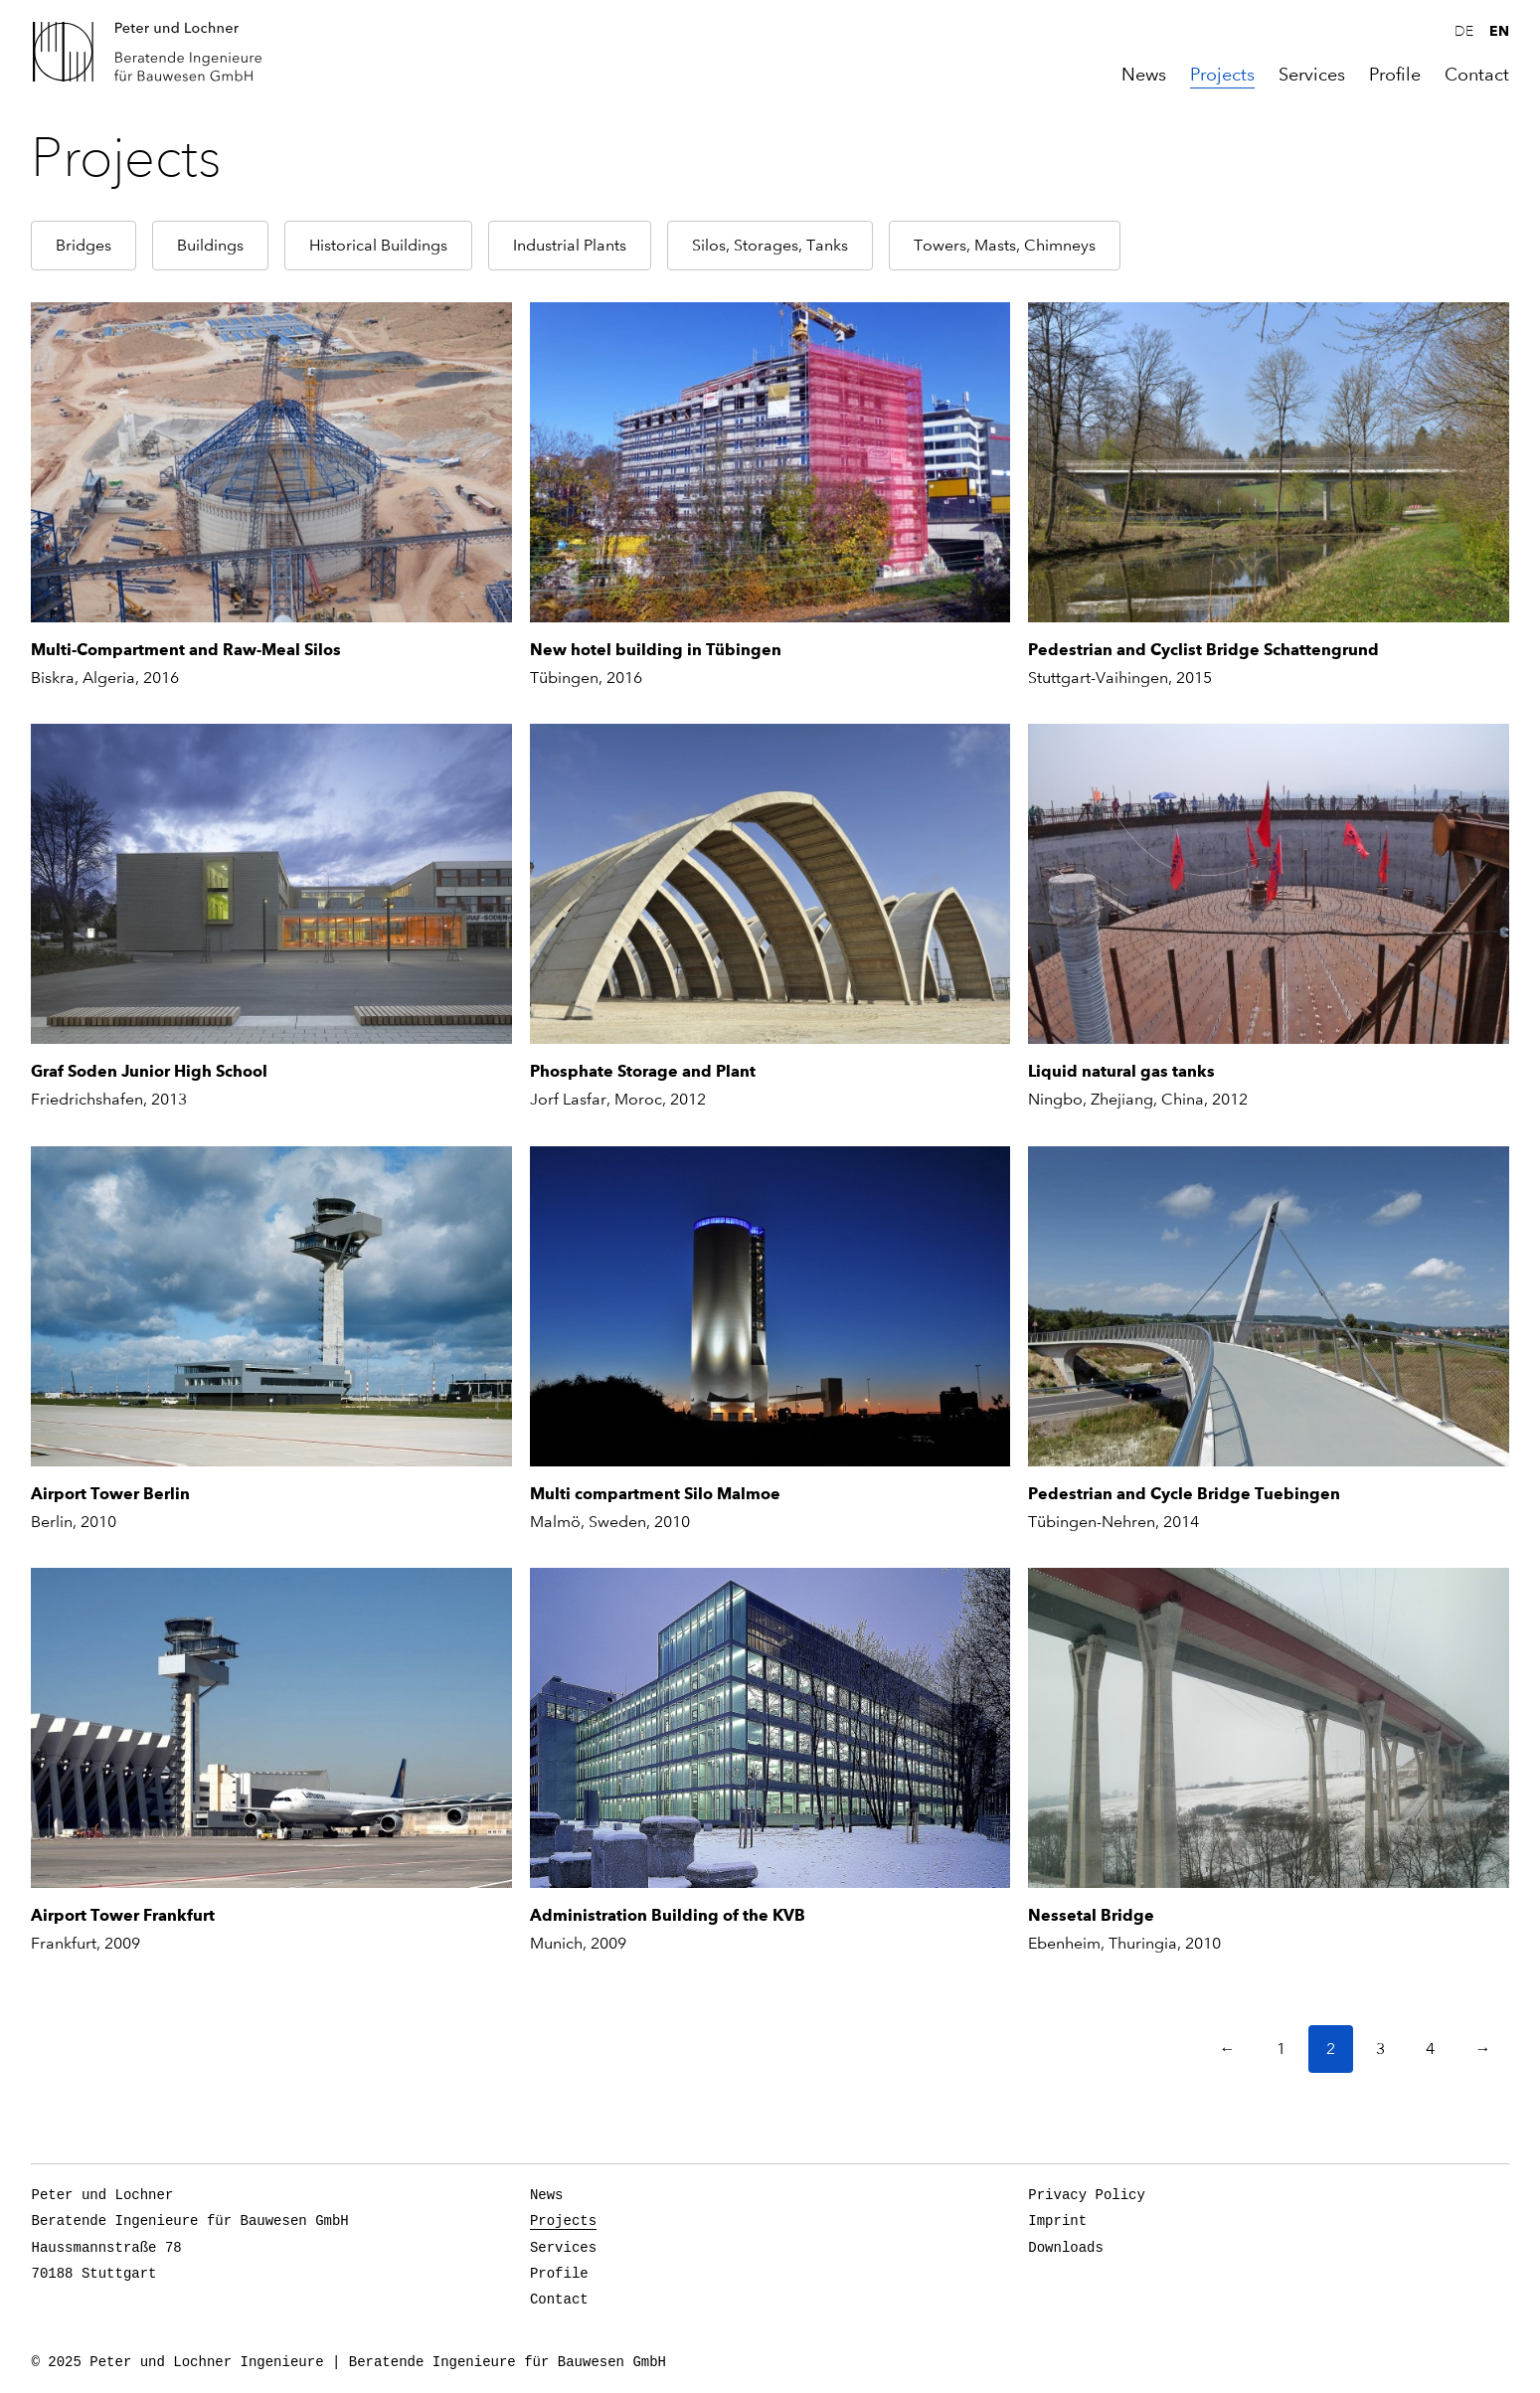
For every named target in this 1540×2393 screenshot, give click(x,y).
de (1463, 32)
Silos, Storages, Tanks (770, 245)
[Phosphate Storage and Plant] (770, 884)
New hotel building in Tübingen (655, 649)
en (1499, 31)
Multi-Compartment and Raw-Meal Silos (186, 649)
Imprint (1057, 2221)
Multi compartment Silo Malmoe (655, 1493)
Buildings (210, 245)
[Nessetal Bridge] (1268, 1728)
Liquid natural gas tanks (1121, 1071)
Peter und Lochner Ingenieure (155, 51)
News (1143, 75)
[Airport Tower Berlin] (271, 1306)
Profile (1395, 75)
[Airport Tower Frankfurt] (271, 1728)
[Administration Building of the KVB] (770, 1728)
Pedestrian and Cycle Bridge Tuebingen (1184, 1493)
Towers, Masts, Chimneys (1005, 245)
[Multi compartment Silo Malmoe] (770, 1306)
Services (1312, 75)
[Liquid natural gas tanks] (1268, 884)
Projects (1222, 75)
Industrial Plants (569, 245)
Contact (1477, 75)
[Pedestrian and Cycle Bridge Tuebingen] (1268, 1306)
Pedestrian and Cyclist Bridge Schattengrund (1203, 649)
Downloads (1066, 2248)
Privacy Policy (1086, 2195)
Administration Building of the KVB (667, 1915)
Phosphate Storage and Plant (643, 1071)
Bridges (83, 245)
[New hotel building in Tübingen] (770, 462)
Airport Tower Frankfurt (123, 1915)
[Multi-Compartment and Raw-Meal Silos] (271, 462)
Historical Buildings (378, 245)
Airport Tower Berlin (110, 1493)
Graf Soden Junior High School (149, 1071)
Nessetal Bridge (1091, 1915)
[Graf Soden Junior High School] (271, 884)
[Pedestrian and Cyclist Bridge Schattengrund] (1268, 462)
